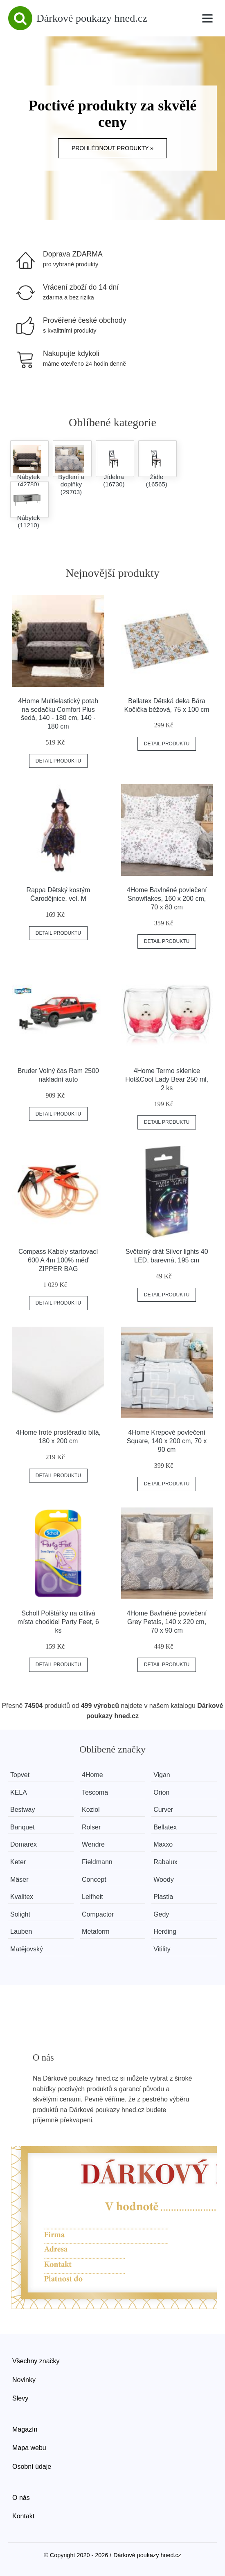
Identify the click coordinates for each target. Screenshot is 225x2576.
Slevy (20, 2398)
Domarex (23, 1844)
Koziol (92, 1809)
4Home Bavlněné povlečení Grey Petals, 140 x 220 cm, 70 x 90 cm (167, 1622)
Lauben (21, 1931)
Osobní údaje (31, 2466)
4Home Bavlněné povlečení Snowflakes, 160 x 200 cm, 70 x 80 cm (167, 898)
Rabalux (168, 1861)
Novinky (24, 2379)
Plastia (166, 1896)
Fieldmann (98, 1861)
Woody (166, 1879)
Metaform (97, 1931)
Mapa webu (29, 2447)
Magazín (24, 2429)
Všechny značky (36, 2361)
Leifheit (94, 1896)
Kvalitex (21, 1896)
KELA (18, 1792)
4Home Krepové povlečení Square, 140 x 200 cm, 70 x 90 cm (167, 1441)
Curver (166, 1809)
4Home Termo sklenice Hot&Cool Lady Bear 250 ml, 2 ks (166, 1079)
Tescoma (96, 1792)
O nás (21, 2497)
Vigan (164, 1774)
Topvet (19, 1774)
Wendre (94, 1844)
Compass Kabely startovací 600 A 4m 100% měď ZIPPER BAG (58, 1260)
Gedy (164, 1914)
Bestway (22, 1809)
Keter (18, 1861)
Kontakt (23, 2516)
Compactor (99, 1914)
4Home (94, 1774)
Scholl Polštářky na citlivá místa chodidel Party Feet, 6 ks (58, 1622)
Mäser (19, 1879)
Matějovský (26, 1949)
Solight (20, 1914)
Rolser (92, 1827)
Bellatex (168, 1827)
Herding (167, 1931)
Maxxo (166, 1844)
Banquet (22, 1827)
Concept (95, 1879)
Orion (164, 1792)
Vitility (164, 1949)
